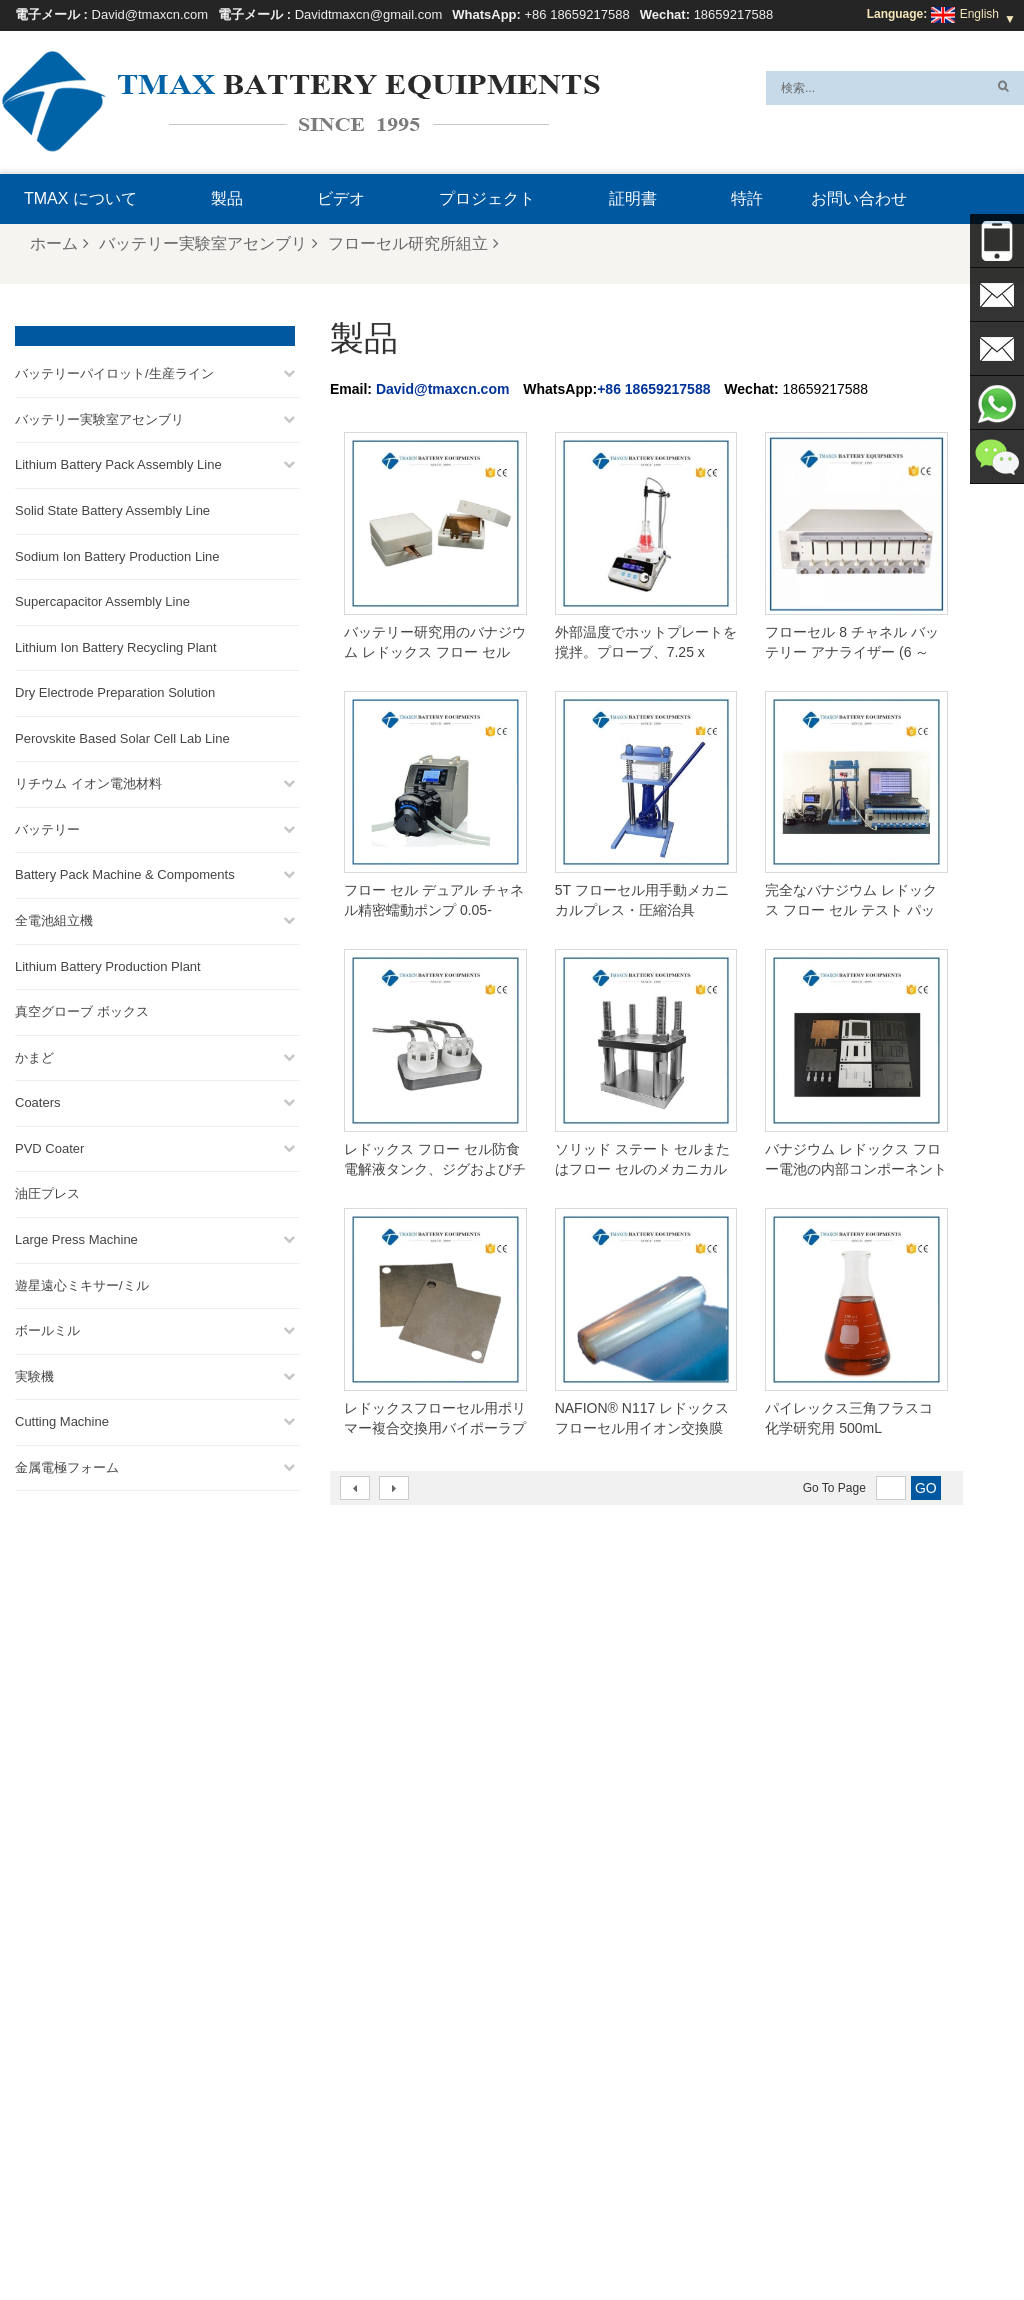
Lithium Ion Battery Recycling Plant (116, 643)
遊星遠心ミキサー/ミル (82, 1281)
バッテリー (47, 825)
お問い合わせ (859, 198)
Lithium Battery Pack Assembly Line (118, 461)
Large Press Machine (76, 1235)
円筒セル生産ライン (546, 1949)
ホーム (59, 243)
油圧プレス (47, 1190)
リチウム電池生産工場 (552, 1997)
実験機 (34, 1372)
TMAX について (80, 198)
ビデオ (341, 198)
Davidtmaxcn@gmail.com (369, 14)
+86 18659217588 (576, 14)
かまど (34, 1053)
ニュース (322, 2237)
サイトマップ (411, 2237)
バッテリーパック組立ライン (570, 1901)
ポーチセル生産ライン (552, 1877)
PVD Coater (49, 1144)
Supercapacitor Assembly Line (102, 597)
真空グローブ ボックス (82, 1007)
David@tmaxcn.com (150, 14)
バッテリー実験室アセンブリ (208, 243)
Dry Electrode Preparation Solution (115, 689)
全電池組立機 (54, 916)
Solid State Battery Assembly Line (112, 506)
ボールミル (47, 1326)
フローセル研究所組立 (413, 243)
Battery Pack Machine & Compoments (125, 871)
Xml (483, 2237)
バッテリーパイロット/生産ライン (114, 370)
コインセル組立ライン (552, 1925)
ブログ (800, 2237)
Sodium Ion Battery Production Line (117, 552)
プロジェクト (487, 198)
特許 (747, 198)
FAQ (645, 2237)
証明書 (633, 198)
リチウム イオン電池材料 (88, 780)
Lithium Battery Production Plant (108, 962)
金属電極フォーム (67, 1463)
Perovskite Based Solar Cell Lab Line (122, 734)
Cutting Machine (62, 1418)
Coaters (38, 1099)
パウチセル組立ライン (552, 1973)
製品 (227, 198)
